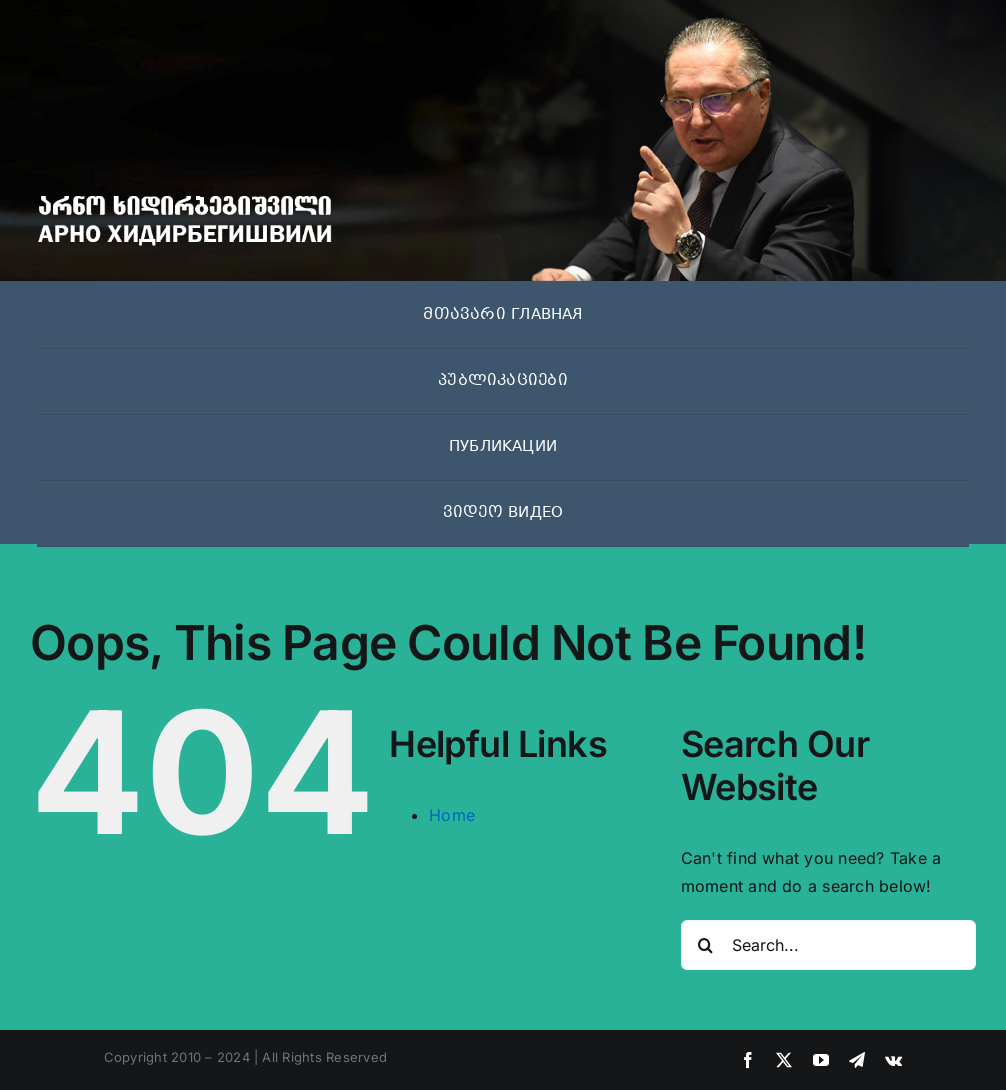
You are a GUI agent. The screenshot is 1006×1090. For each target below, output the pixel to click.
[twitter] (784, 1060)
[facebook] (748, 1060)
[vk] (893, 1060)
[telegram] (857, 1060)
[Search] (706, 945)
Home (452, 815)
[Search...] (828, 945)
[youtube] (821, 1060)
